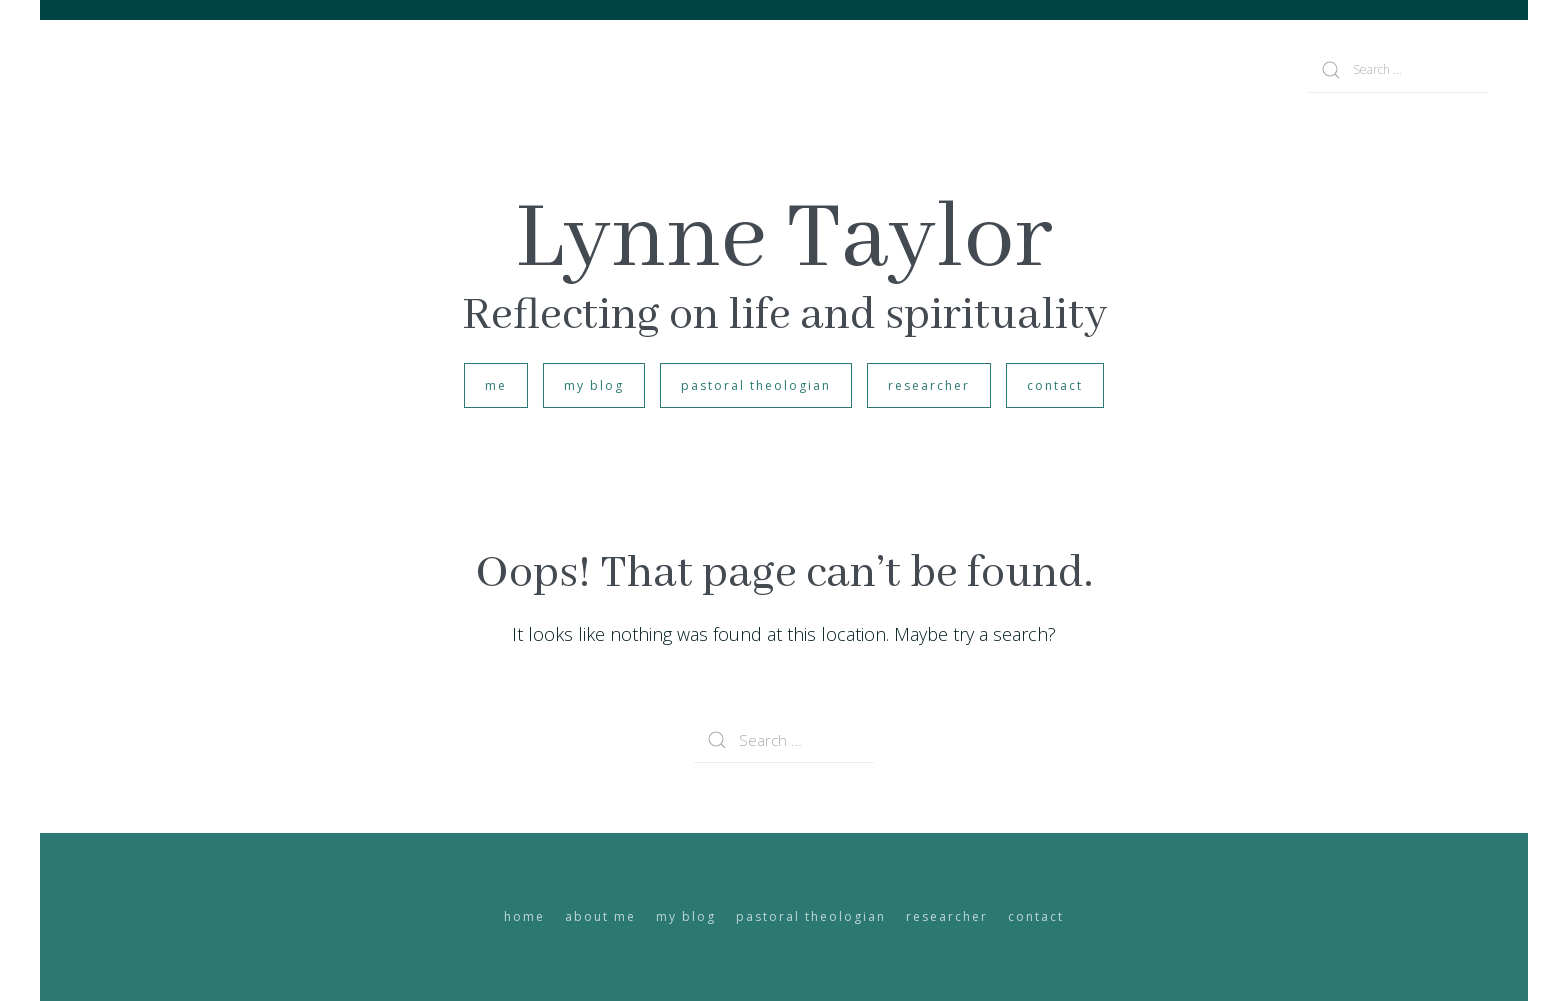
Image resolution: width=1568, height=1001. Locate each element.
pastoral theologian (756, 385)
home (524, 916)
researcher (929, 385)
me (496, 385)
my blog (594, 385)
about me (600, 916)
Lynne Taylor (784, 240)
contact (1055, 385)
